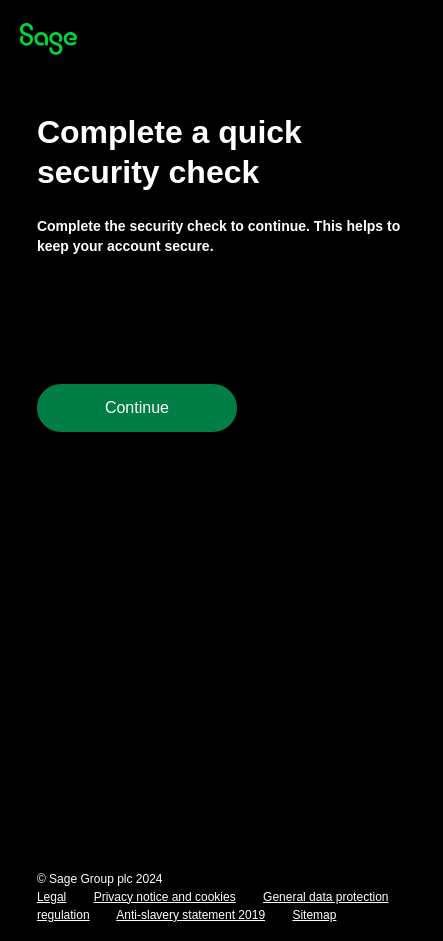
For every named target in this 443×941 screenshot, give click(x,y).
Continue (137, 407)
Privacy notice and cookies (165, 897)
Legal (51, 897)
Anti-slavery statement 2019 (190, 915)
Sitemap (314, 915)
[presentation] (189, 320)
